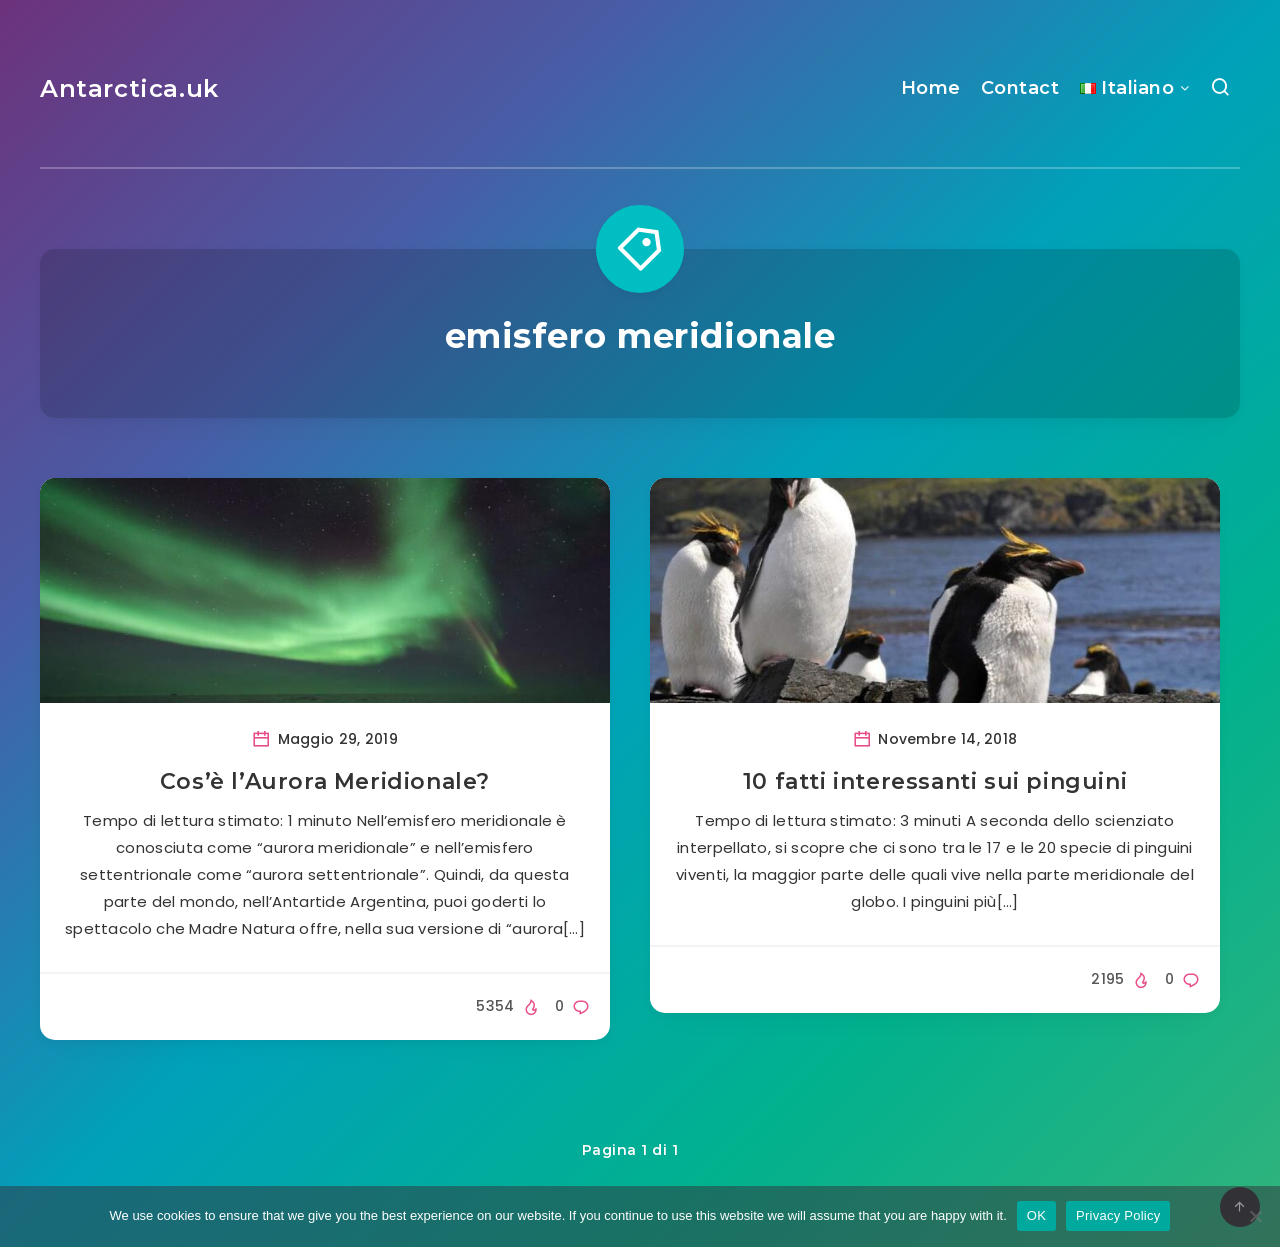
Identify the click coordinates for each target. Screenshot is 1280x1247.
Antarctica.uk (129, 88)
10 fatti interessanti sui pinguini (935, 781)
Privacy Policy (1118, 1215)
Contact (1020, 88)
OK (1036, 1215)
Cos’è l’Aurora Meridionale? (325, 781)
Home (931, 88)
